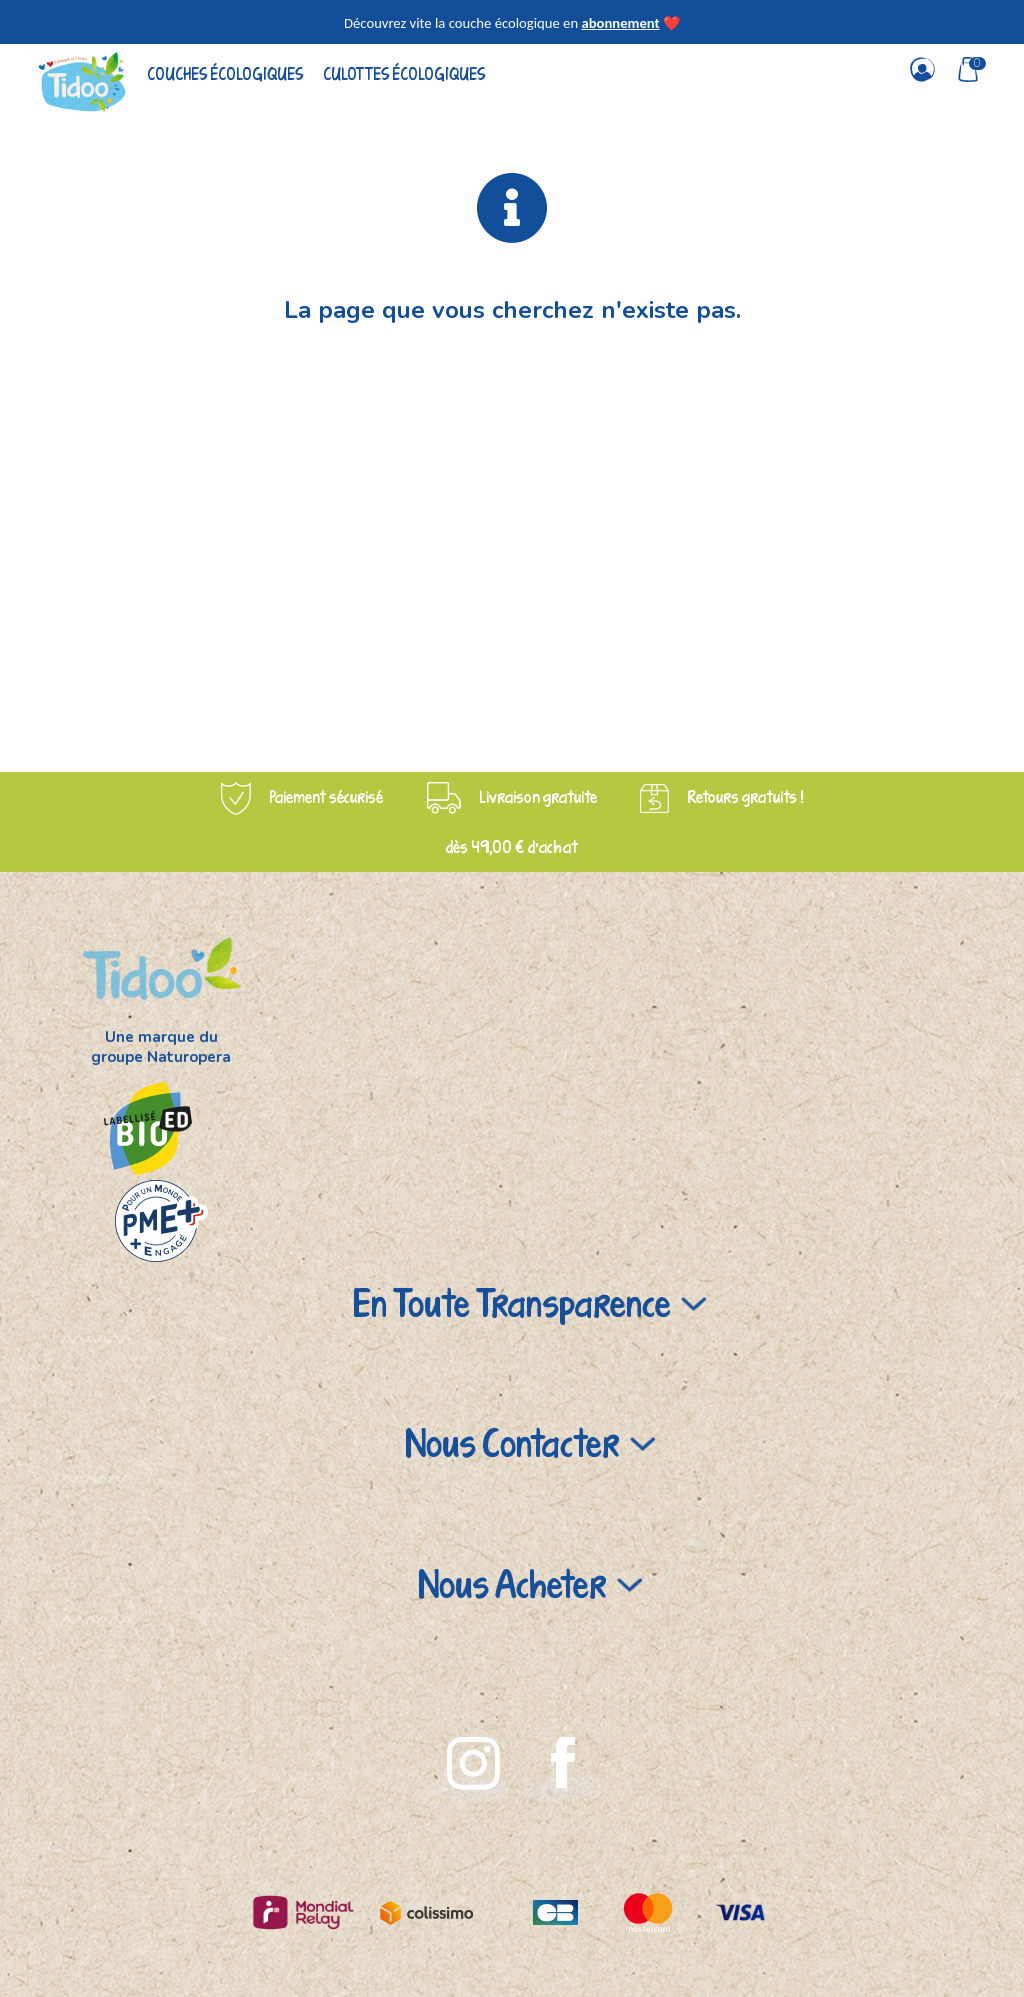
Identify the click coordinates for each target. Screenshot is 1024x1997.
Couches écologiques (225, 73)
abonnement (620, 23)
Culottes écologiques (404, 73)
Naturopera (189, 1057)
